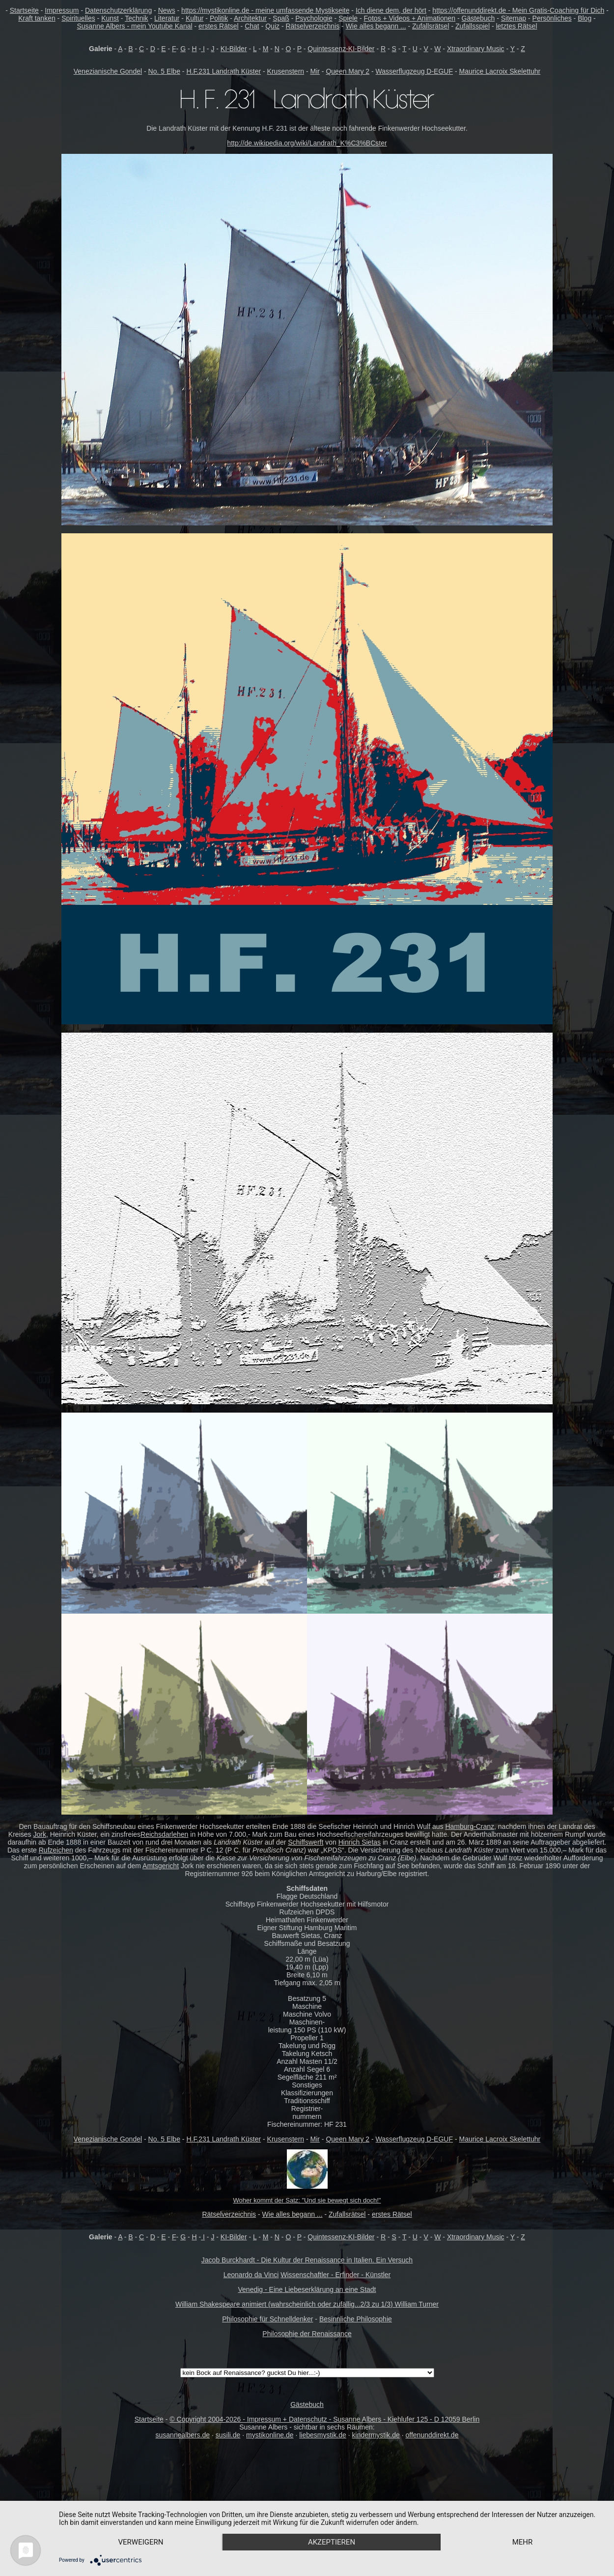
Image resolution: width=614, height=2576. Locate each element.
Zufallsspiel (472, 26)
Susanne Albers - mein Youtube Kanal (135, 26)
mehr (522, 2542)
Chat (252, 26)
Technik (136, 18)
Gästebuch (478, 18)
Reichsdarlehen (164, 1834)
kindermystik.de (376, 2435)
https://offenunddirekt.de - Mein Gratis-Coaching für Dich (518, 10)
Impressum (62, 10)
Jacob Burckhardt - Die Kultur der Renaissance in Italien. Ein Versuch (307, 2260)
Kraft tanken (37, 18)
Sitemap (513, 18)
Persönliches (552, 18)
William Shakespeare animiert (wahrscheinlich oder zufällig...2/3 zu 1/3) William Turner (307, 2304)
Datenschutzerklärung (118, 10)
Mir (315, 71)
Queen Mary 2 (347, 71)
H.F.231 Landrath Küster (223, 71)
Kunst (110, 18)
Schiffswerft (305, 1842)
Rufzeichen (56, 1850)
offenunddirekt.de (432, 2435)
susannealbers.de (183, 2435)
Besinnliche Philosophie (355, 2319)
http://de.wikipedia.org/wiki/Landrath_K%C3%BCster (307, 143)
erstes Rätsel (218, 26)
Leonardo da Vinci (251, 2275)
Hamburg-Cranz (469, 1826)
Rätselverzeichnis (312, 26)
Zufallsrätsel (430, 26)
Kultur (195, 18)
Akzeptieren (331, 2542)
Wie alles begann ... (376, 26)
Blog (584, 18)
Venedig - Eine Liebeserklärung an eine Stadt (307, 2289)
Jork (39, 1834)
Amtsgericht (160, 1866)
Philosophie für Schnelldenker (267, 2319)
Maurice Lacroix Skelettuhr (499, 71)
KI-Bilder (234, 49)
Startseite (24, 10)
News (166, 10)
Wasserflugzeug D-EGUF (414, 71)
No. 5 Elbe (164, 71)
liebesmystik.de (322, 2435)
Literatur (166, 18)
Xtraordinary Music (475, 49)
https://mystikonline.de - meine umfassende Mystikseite (265, 10)
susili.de (228, 2435)
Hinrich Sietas (359, 1842)
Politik (219, 18)
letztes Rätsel (516, 26)
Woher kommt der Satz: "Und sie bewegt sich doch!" (307, 2200)
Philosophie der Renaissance (306, 2334)
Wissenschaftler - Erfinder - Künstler (335, 2275)
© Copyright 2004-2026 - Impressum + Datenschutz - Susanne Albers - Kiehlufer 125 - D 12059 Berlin (324, 2419)
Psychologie (314, 18)
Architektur (250, 18)
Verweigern (141, 2542)
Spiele (348, 18)
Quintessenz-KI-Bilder (340, 49)
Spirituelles (78, 18)
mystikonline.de (270, 2435)
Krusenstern (285, 71)
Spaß (281, 18)
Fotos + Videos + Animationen (410, 18)
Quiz (272, 26)
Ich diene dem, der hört (391, 10)
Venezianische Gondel (108, 71)
